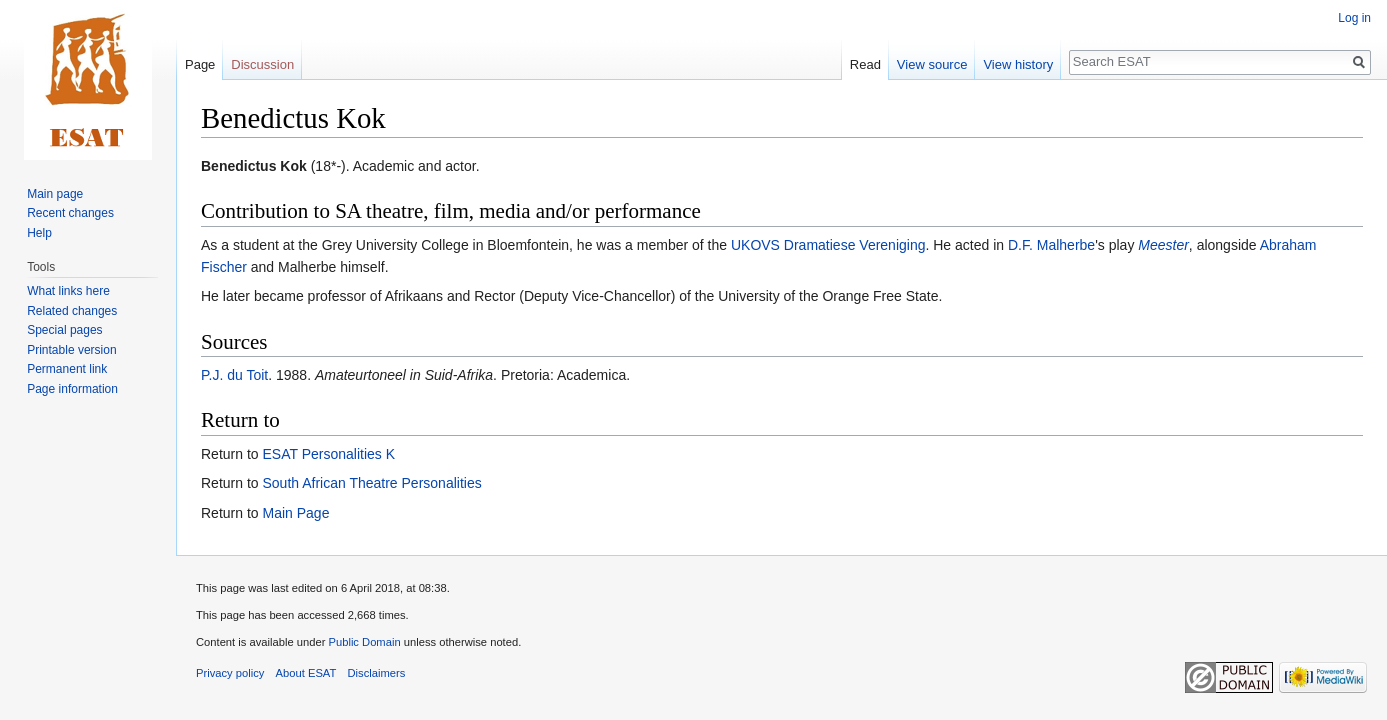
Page (200, 64)
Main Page (295, 513)
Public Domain (364, 642)
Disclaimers (377, 673)
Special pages (64, 330)
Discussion (262, 64)
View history (1018, 64)
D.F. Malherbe (1051, 245)
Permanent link (67, 369)
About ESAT (306, 673)
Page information (72, 389)
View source (932, 64)
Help (39, 233)
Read (865, 64)
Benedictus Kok (254, 166)
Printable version (71, 350)
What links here (68, 291)
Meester (1163, 245)
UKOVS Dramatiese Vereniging (828, 245)
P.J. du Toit (234, 375)
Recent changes (70, 213)
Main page (55, 194)
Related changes (72, 311)
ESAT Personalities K (328, 454)
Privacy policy (230, 673)
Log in (1354, 18)
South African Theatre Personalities (371, 483)
